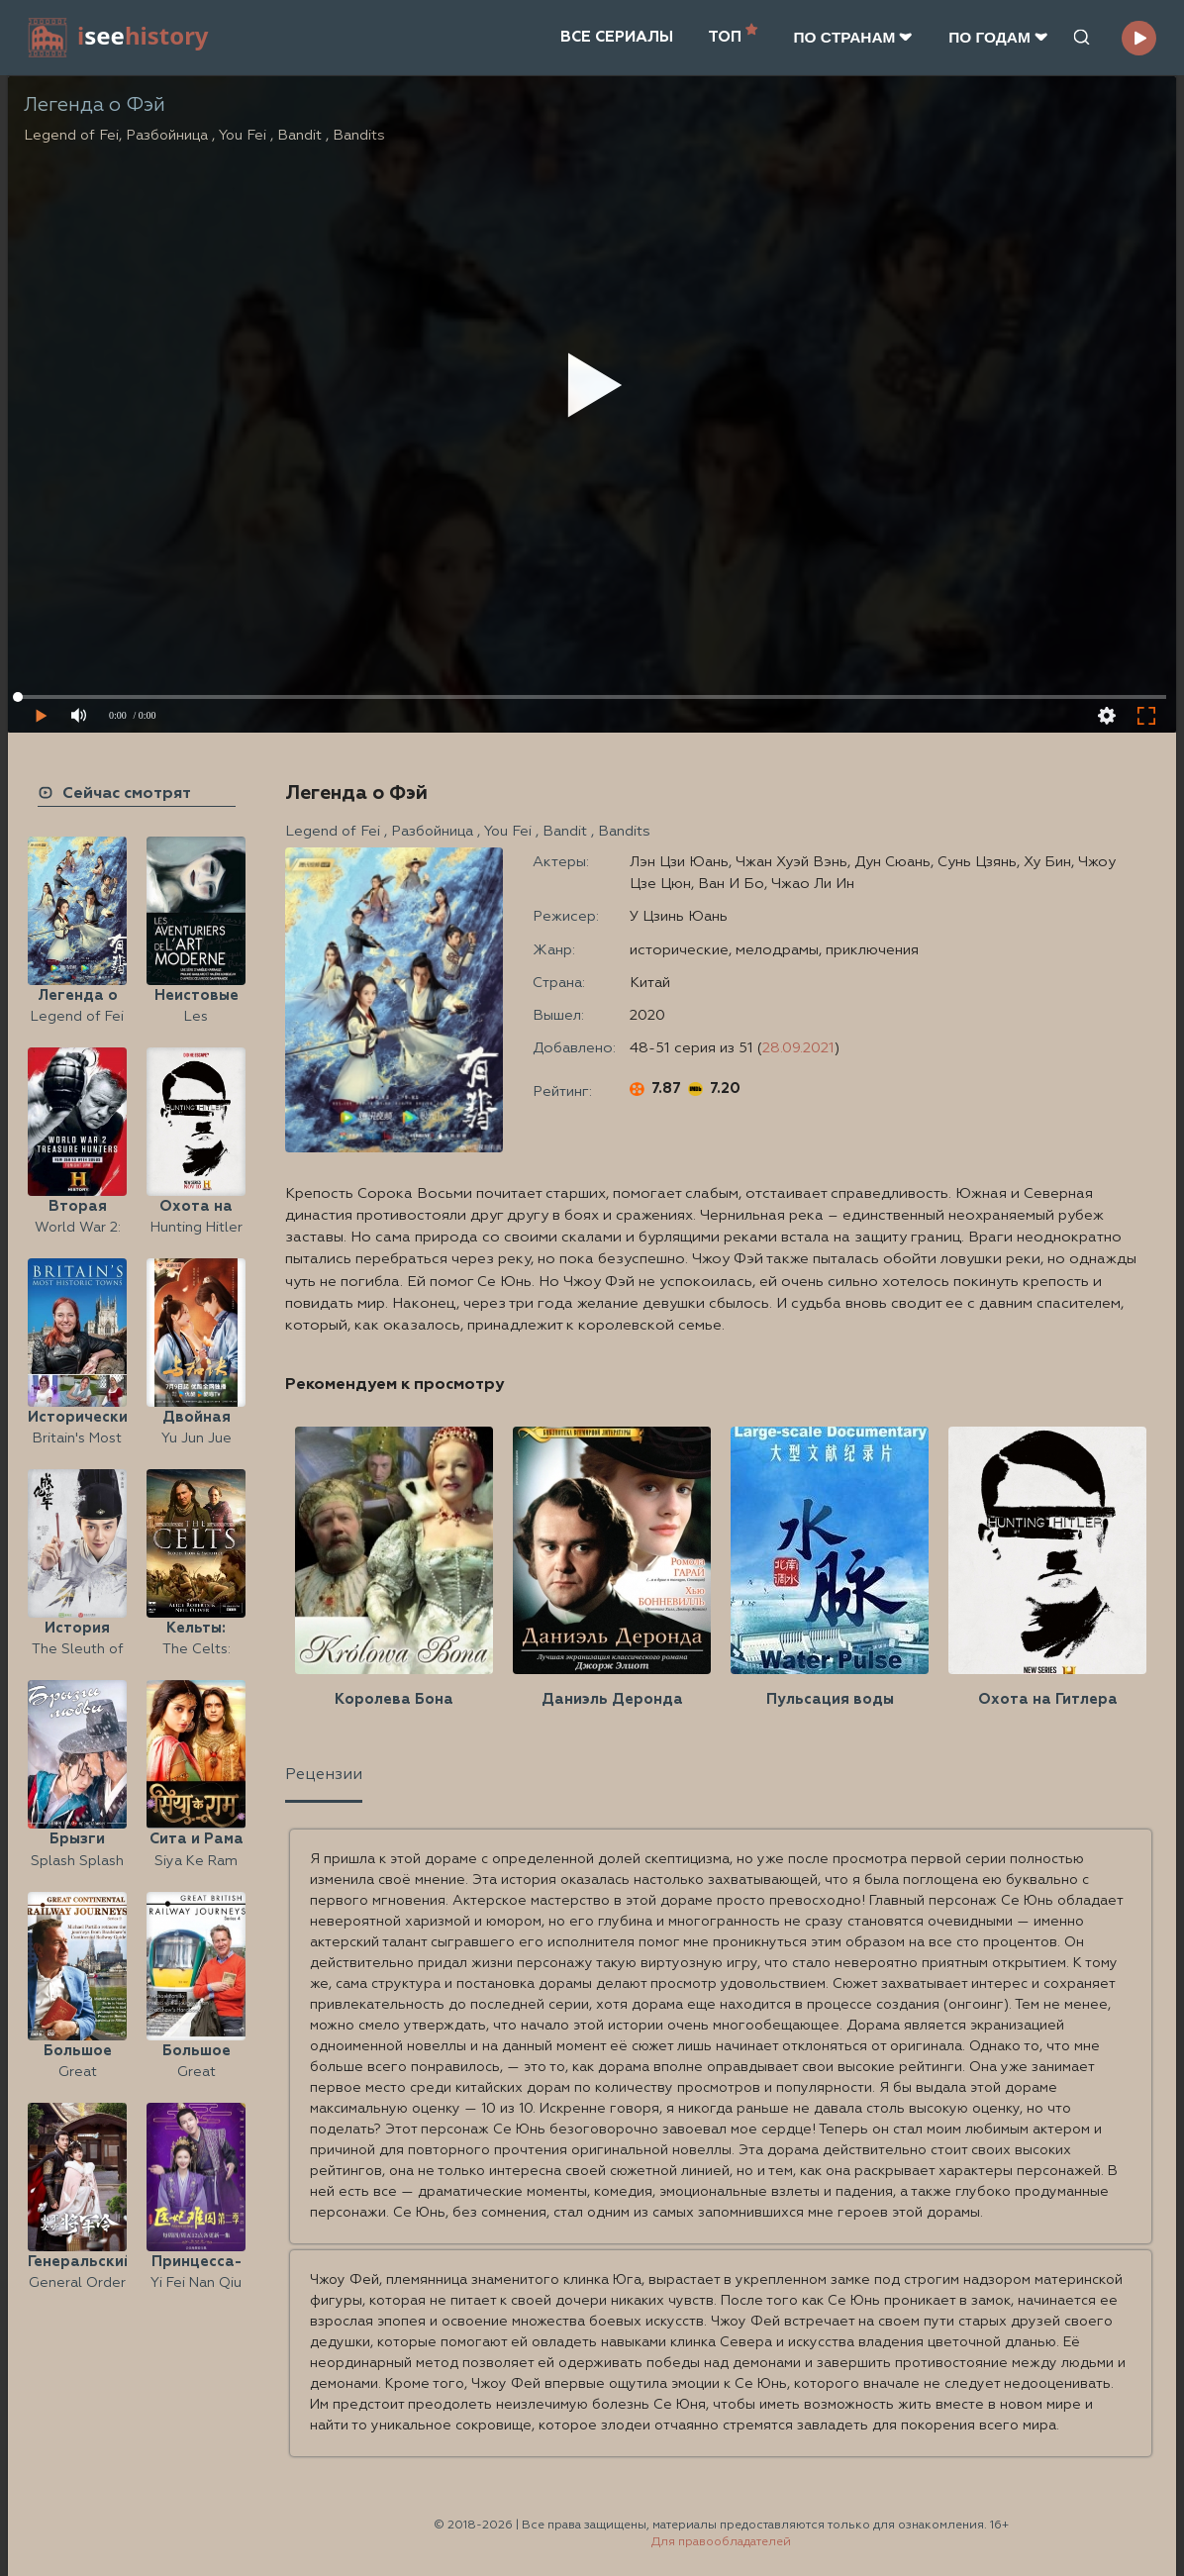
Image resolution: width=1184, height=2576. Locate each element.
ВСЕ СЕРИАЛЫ (616, 37)
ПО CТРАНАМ (853, 37)
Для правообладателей (721, 2542)
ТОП (733, 35)
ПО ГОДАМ (998, 37)
